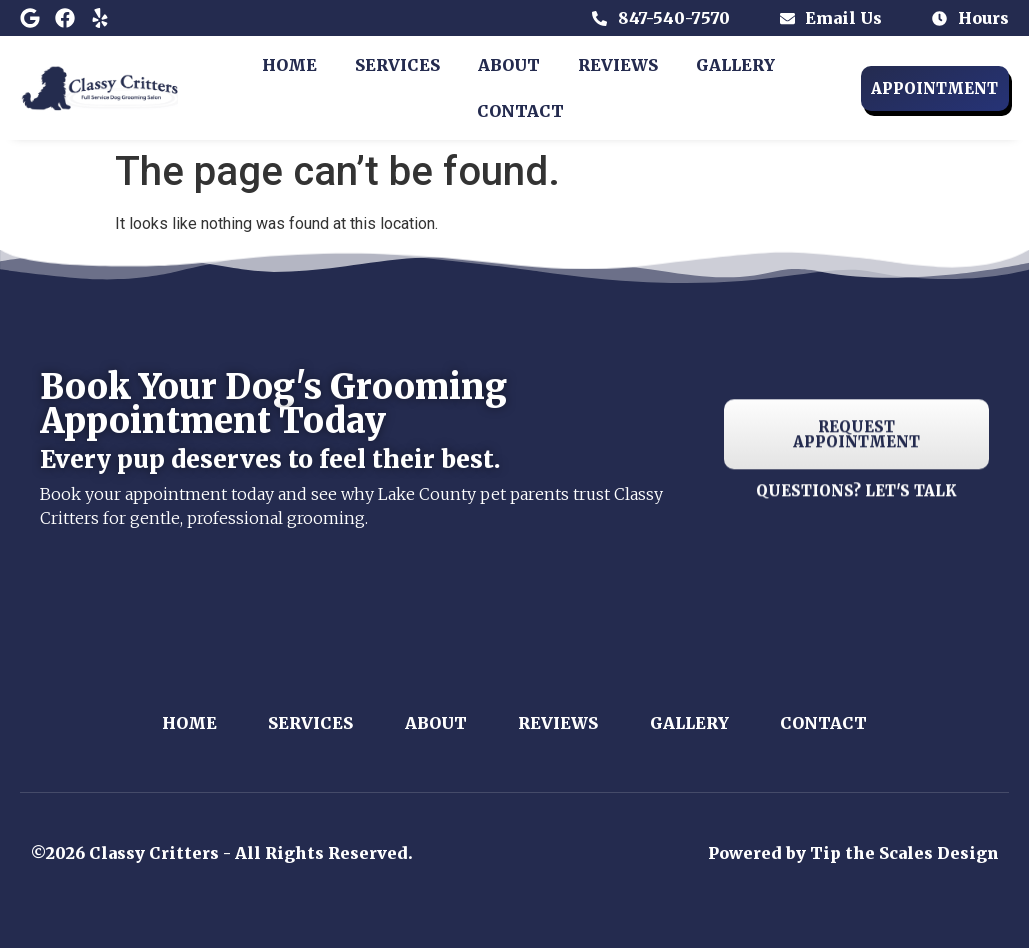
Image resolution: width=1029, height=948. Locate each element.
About (509, 65)
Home (289, 65)
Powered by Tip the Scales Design (853, 853)
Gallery (735, 65)
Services (397, 65)
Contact (520, 111)
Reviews (618, 65)
